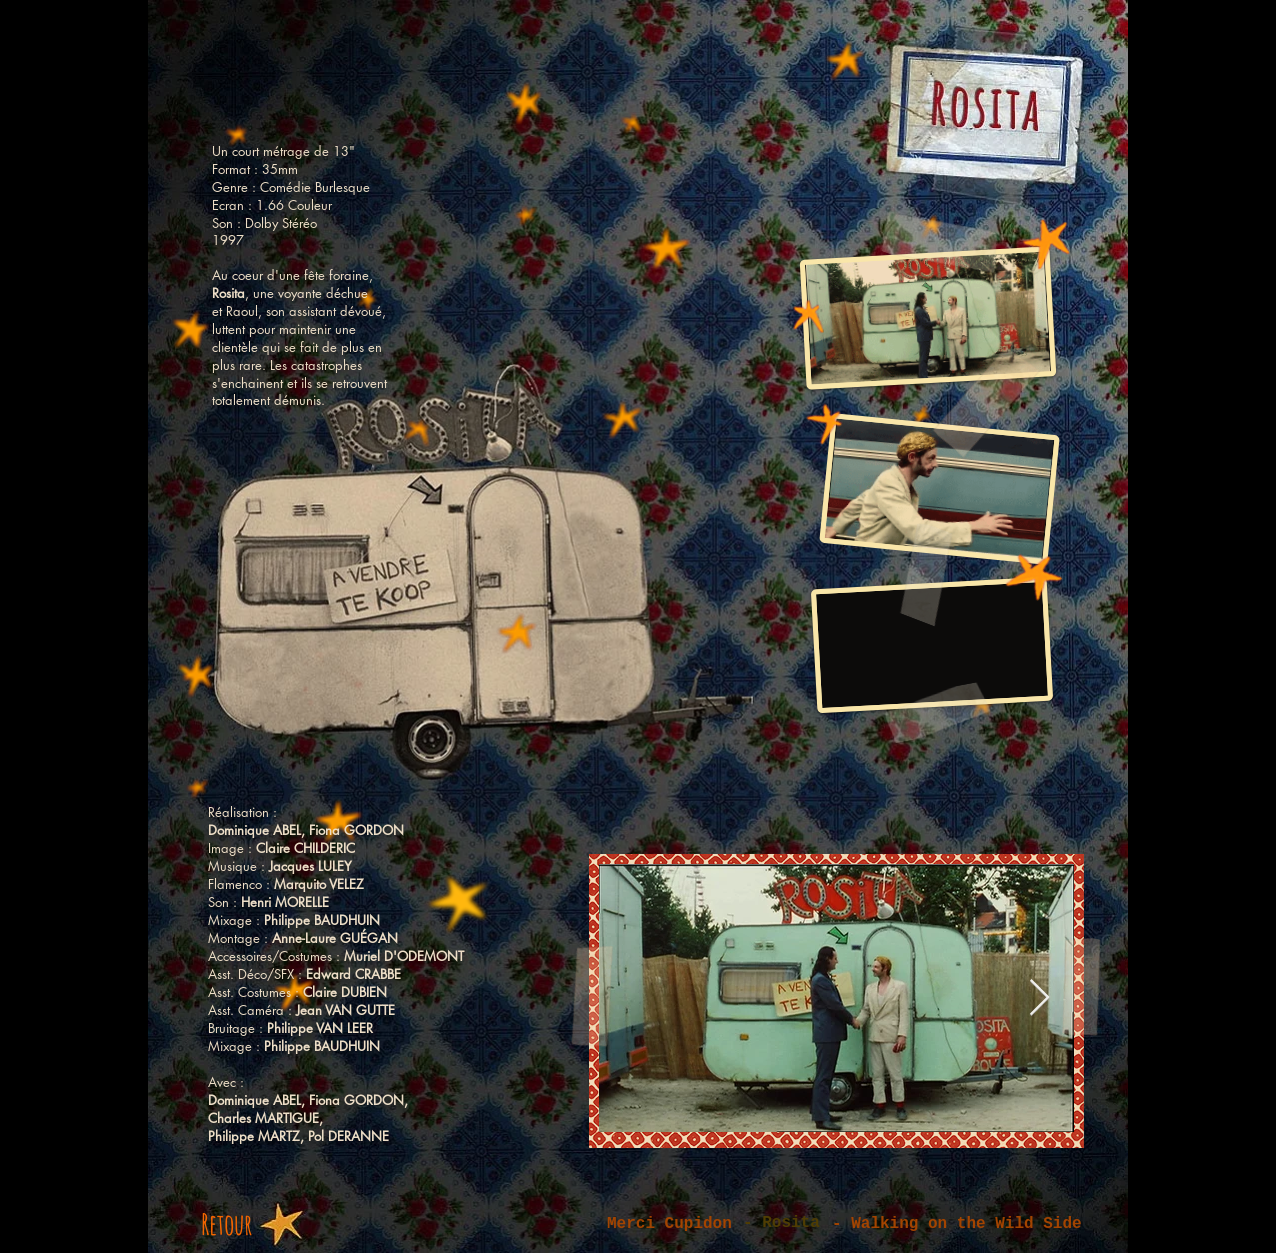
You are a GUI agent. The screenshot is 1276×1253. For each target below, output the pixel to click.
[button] (787, 1223)
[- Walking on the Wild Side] (968, 1224)
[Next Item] (1039, 998)
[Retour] (245, 1224)
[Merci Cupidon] (681, 1224)
